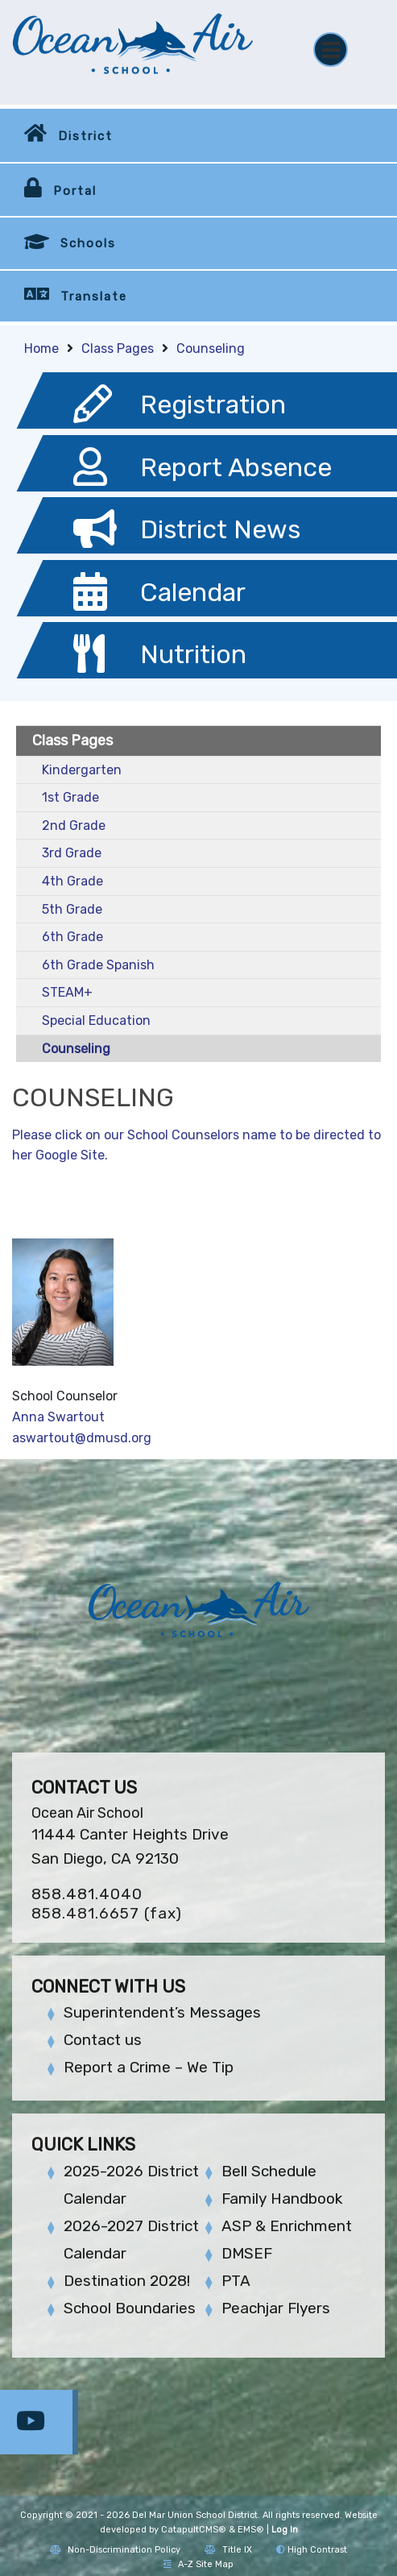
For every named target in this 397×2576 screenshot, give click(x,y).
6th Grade (72, 936)
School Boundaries (130, 2308)
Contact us (103, 2040)
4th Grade (72, 881)
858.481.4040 (87, 1894)
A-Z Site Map (198, 2564)
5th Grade (72, 909)
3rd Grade (71, 853)
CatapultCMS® (193, 2529)
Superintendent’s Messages (162, 2012)
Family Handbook (281, 2198)
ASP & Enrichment (286, 2226)
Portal (75, 191)
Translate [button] (93, 296)
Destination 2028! (127, 2280)
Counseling (210, 348)
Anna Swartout (58, 1417)
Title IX (228, 2550)
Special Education (96, 1020)
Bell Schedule (268, 2171)
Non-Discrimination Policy (115, 2550)
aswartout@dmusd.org (81, 1438)
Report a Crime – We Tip (149, 2067)
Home (41, 348)
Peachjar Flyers (275, 2308)
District (85, 136)
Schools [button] (88, 243)
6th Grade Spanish (98, 965)
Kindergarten (82, 770)
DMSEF (246, 2253)
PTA (235, 2280)
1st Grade (70, 797)
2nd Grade (73, 825)
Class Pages (117, 348)
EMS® (251, 2529)
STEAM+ (67, 992)
